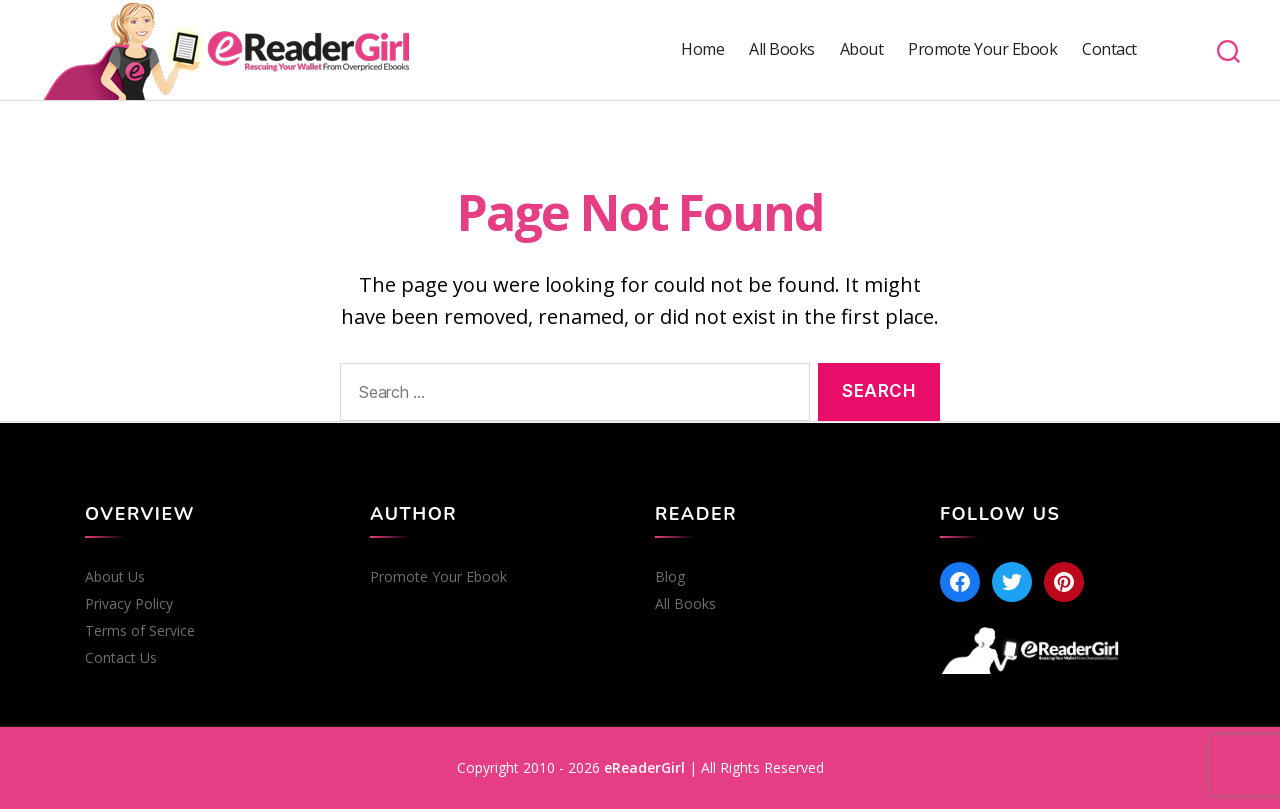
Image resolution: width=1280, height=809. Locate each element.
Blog (670, 577)
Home (702, 49)
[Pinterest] (1064, 582)
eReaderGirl (644, 767)
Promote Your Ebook (982, 49)
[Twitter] (1012, 582)
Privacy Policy (129, 604)
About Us (115, 577)
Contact (1109, 49)
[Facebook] (960, 582)
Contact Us (121, 658)
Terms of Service (140, 631)
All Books (782, 49)
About (862, 49)
